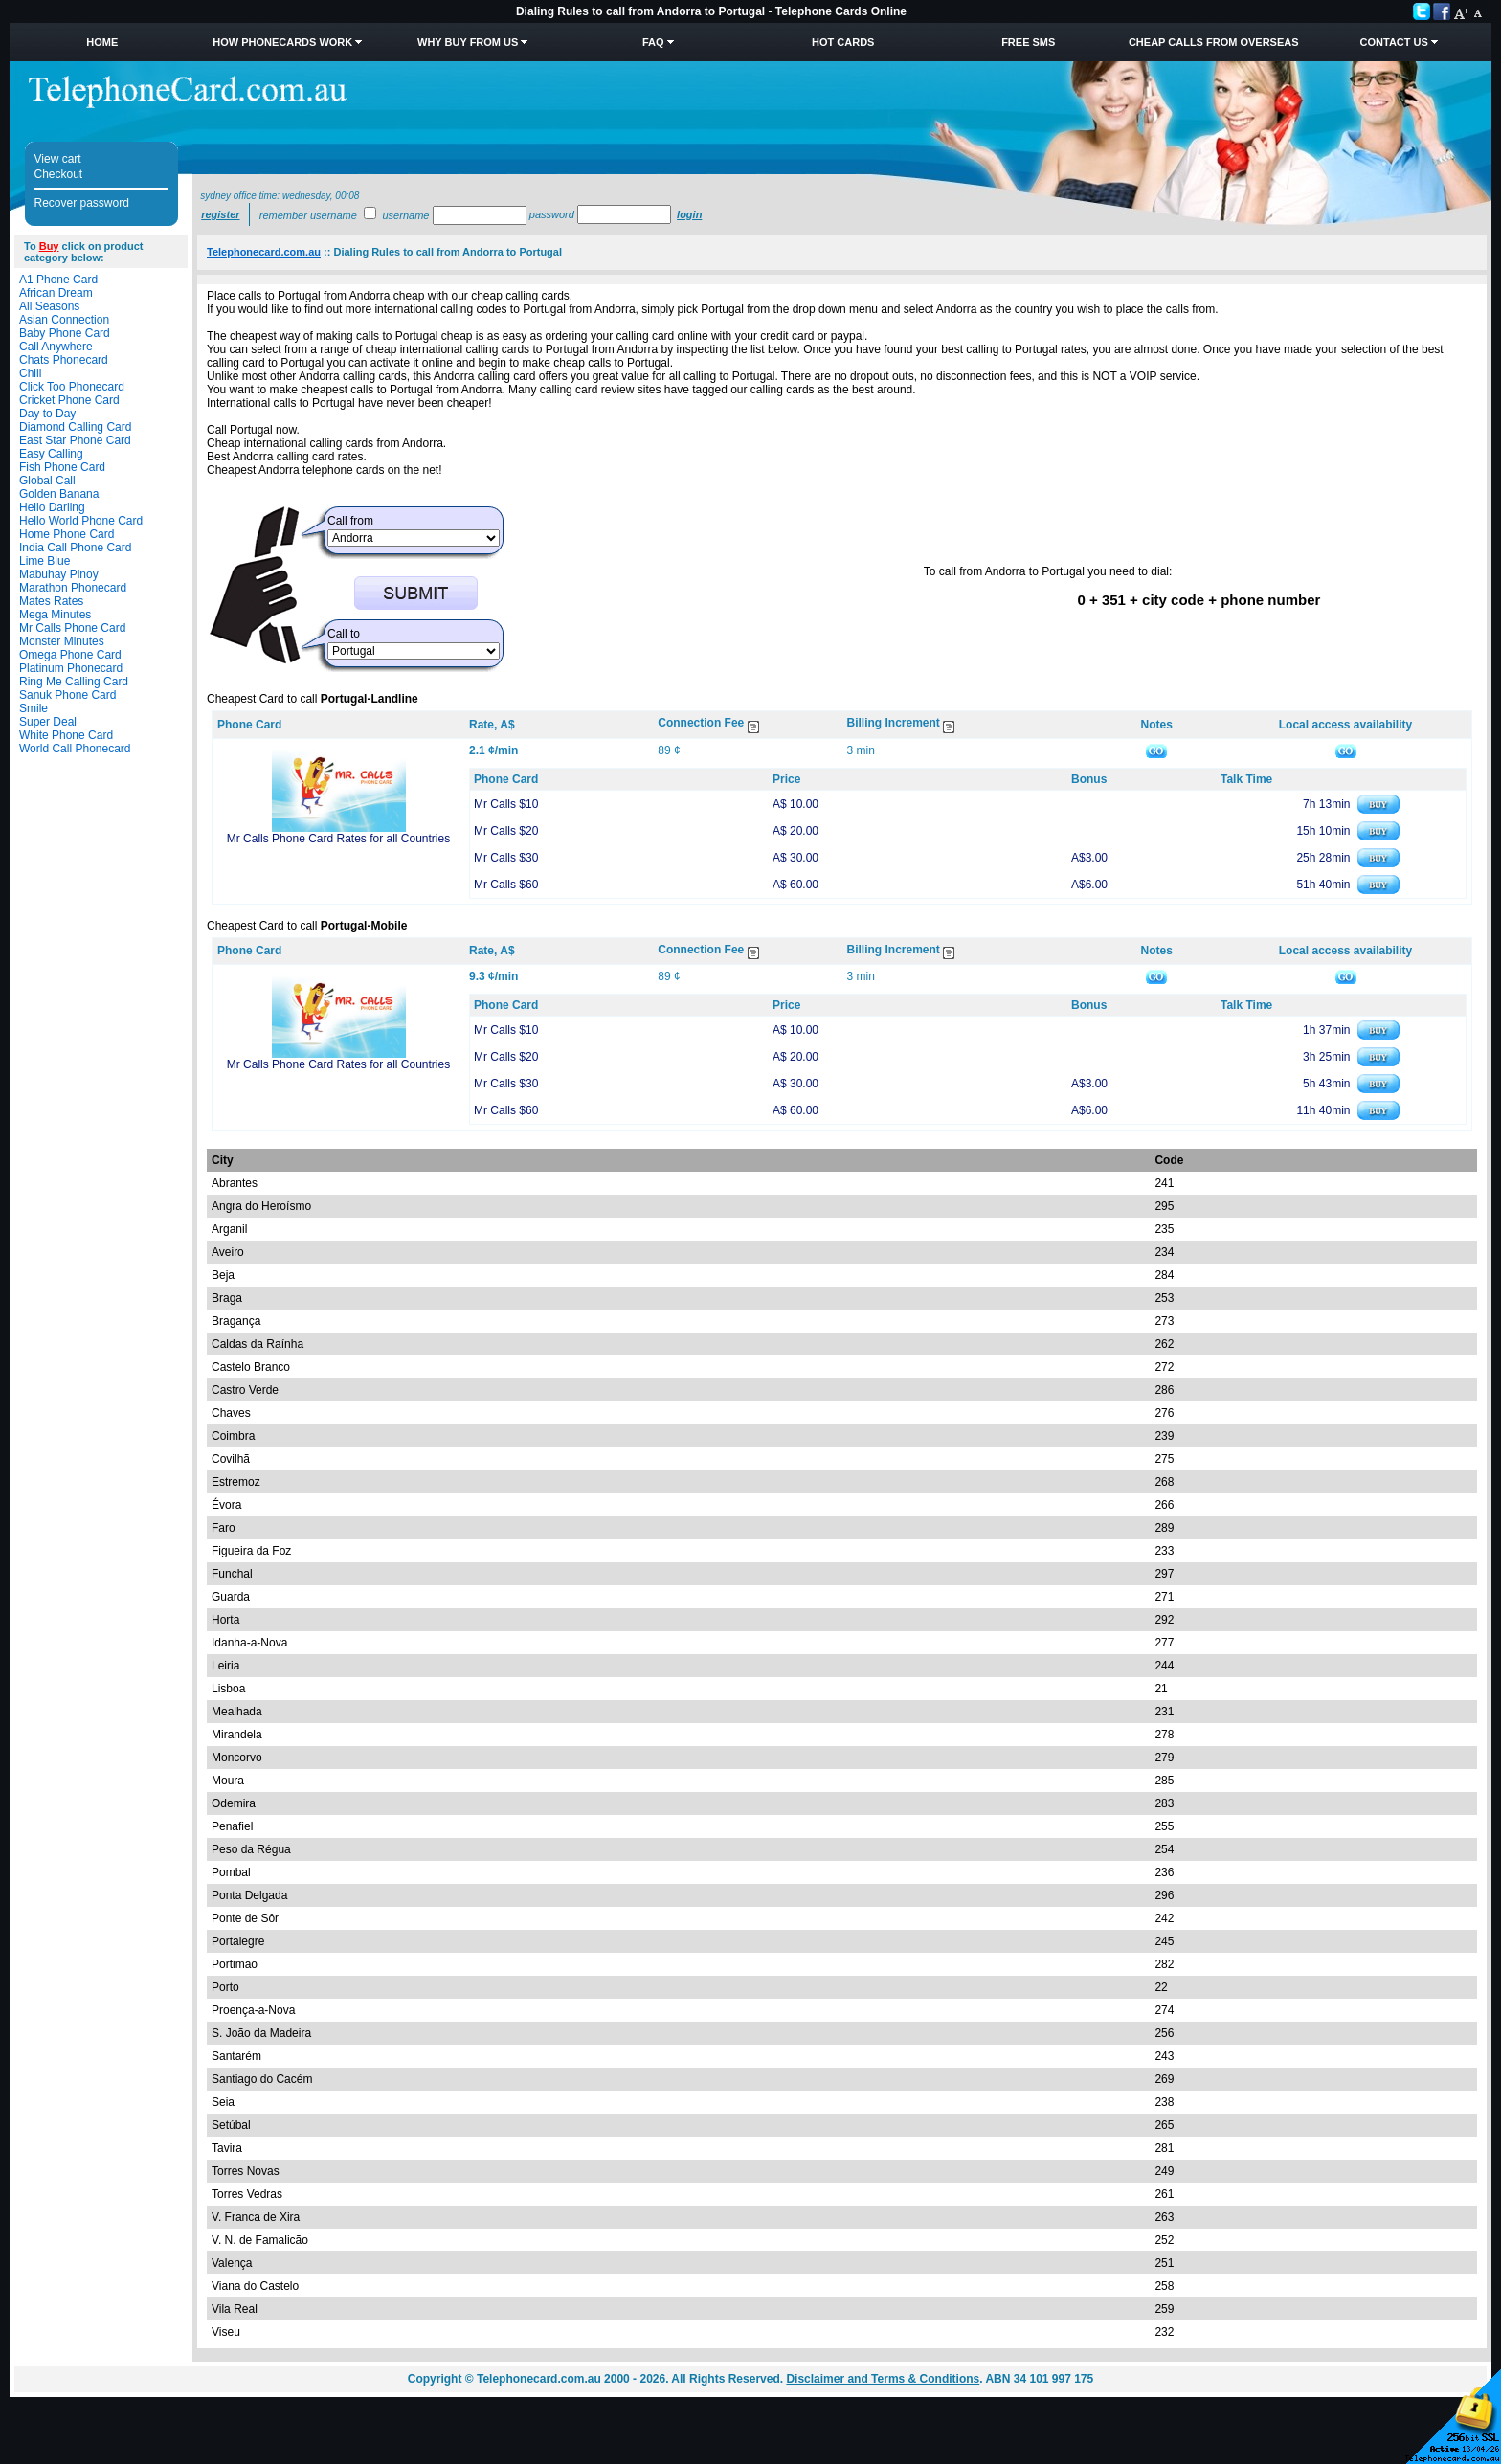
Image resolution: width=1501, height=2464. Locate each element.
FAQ (653, 42)
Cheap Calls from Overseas (1214, 42)
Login (689, 214)
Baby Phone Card (64, 333)
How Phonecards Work (282, 42)
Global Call (47, 480)
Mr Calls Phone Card (72, 628)
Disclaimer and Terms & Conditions (882, 2379)
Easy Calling (51, 453)
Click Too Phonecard (71, 386)
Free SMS (1028, 42)
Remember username (308, 215)
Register (220, 214)
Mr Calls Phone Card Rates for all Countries (338, 838)
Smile (33, 708)
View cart (57, 159)
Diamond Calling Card (75, 427)
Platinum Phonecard (71, 668)
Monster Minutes (61, 641)
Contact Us (1394, 42)
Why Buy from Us (467, 42)
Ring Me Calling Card (73, 681)
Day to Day (47, 413)
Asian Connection (64, 319)
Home (102, 42)
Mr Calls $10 (506, 804)
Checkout (58, 174)
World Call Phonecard (75, 748)
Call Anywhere (56, 346)
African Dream (56, 293)
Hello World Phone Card (81, 520)
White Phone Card (66, 735)
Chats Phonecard (63, 360)
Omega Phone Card (70, 654)
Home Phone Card (66, 534)
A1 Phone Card (58, 279)
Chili (30, 373)
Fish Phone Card (62, 467)
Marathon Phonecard (72, 587)
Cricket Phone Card (69, 400)
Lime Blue (44, 561)
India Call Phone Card (75, 547)
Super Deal (48, 721)
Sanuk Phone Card (67, 695)
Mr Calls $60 (506, 884)
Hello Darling (52, 507)
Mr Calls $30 (506, 857)
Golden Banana (59, 494)
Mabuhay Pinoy (59, 574)
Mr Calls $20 (506, 831)
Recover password (81, 203)
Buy (49, 246)
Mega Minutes (55, 614)
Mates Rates (51, 601)
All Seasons (49, 306)
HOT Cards (843, 42)
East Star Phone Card (75, 440)
